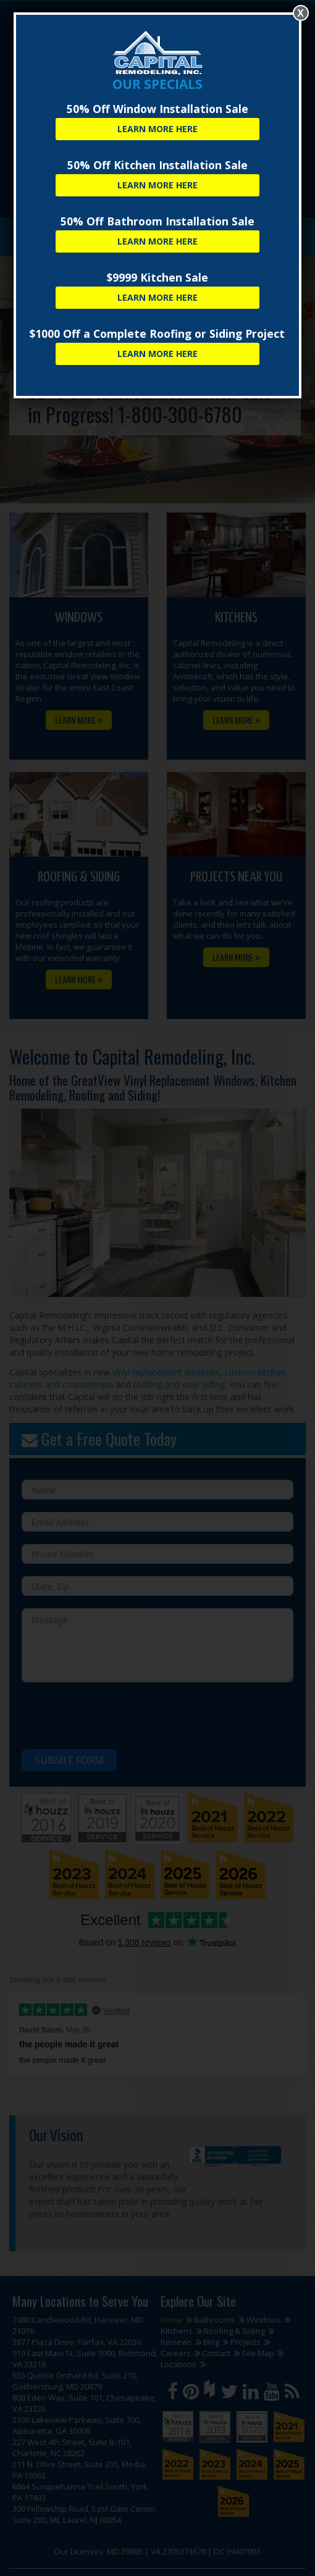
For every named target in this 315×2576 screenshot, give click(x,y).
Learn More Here (157, 129)
